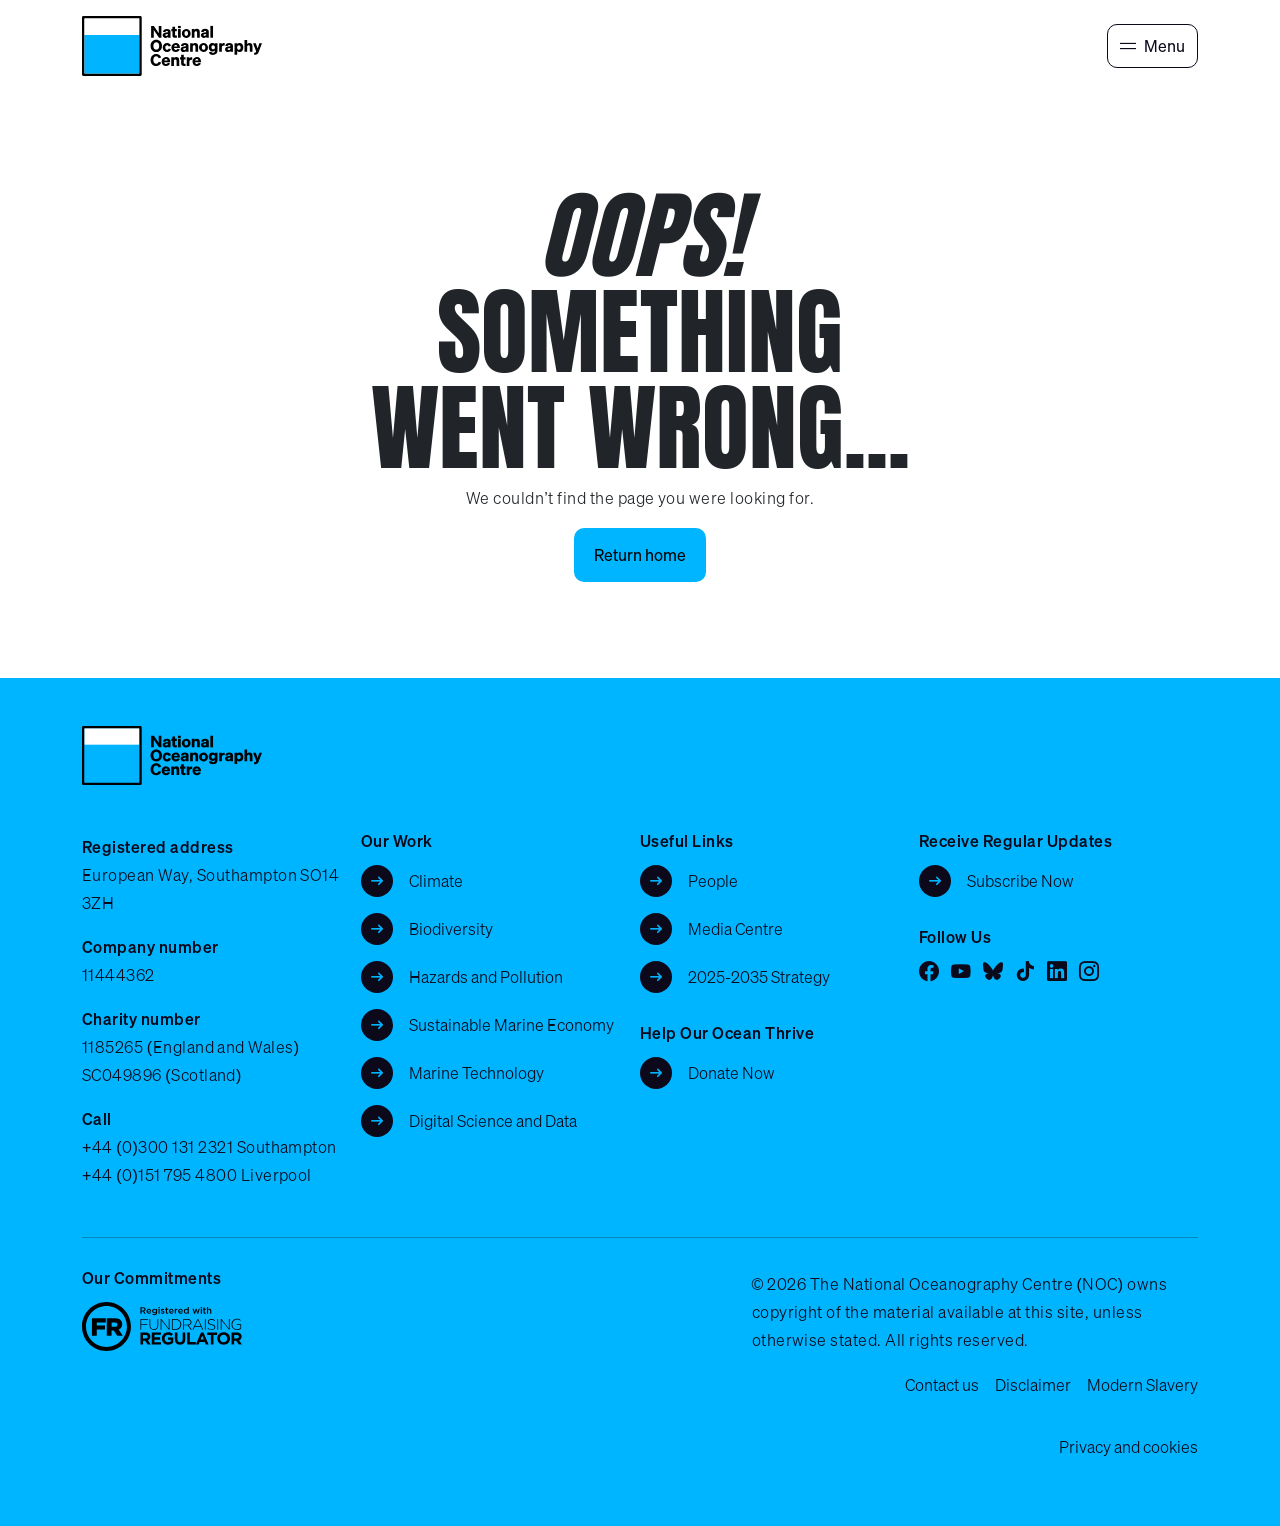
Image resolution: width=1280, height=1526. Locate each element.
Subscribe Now (1020, 881)
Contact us (942, 1385)
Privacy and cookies (1128, 1447)
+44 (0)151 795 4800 (159, 1175)
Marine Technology (476, 1073)
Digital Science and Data (493, 1121)
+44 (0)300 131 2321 (157, 1147)
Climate (436, 881)
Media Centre (735, 929)
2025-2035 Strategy (759, 977)
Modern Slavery (1142, 1385)
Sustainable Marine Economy (511, 1025)
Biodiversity (451, 929)
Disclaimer (1033, 1385)
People (713, 881)
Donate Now (731, 1073)
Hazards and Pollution (486, 977)
